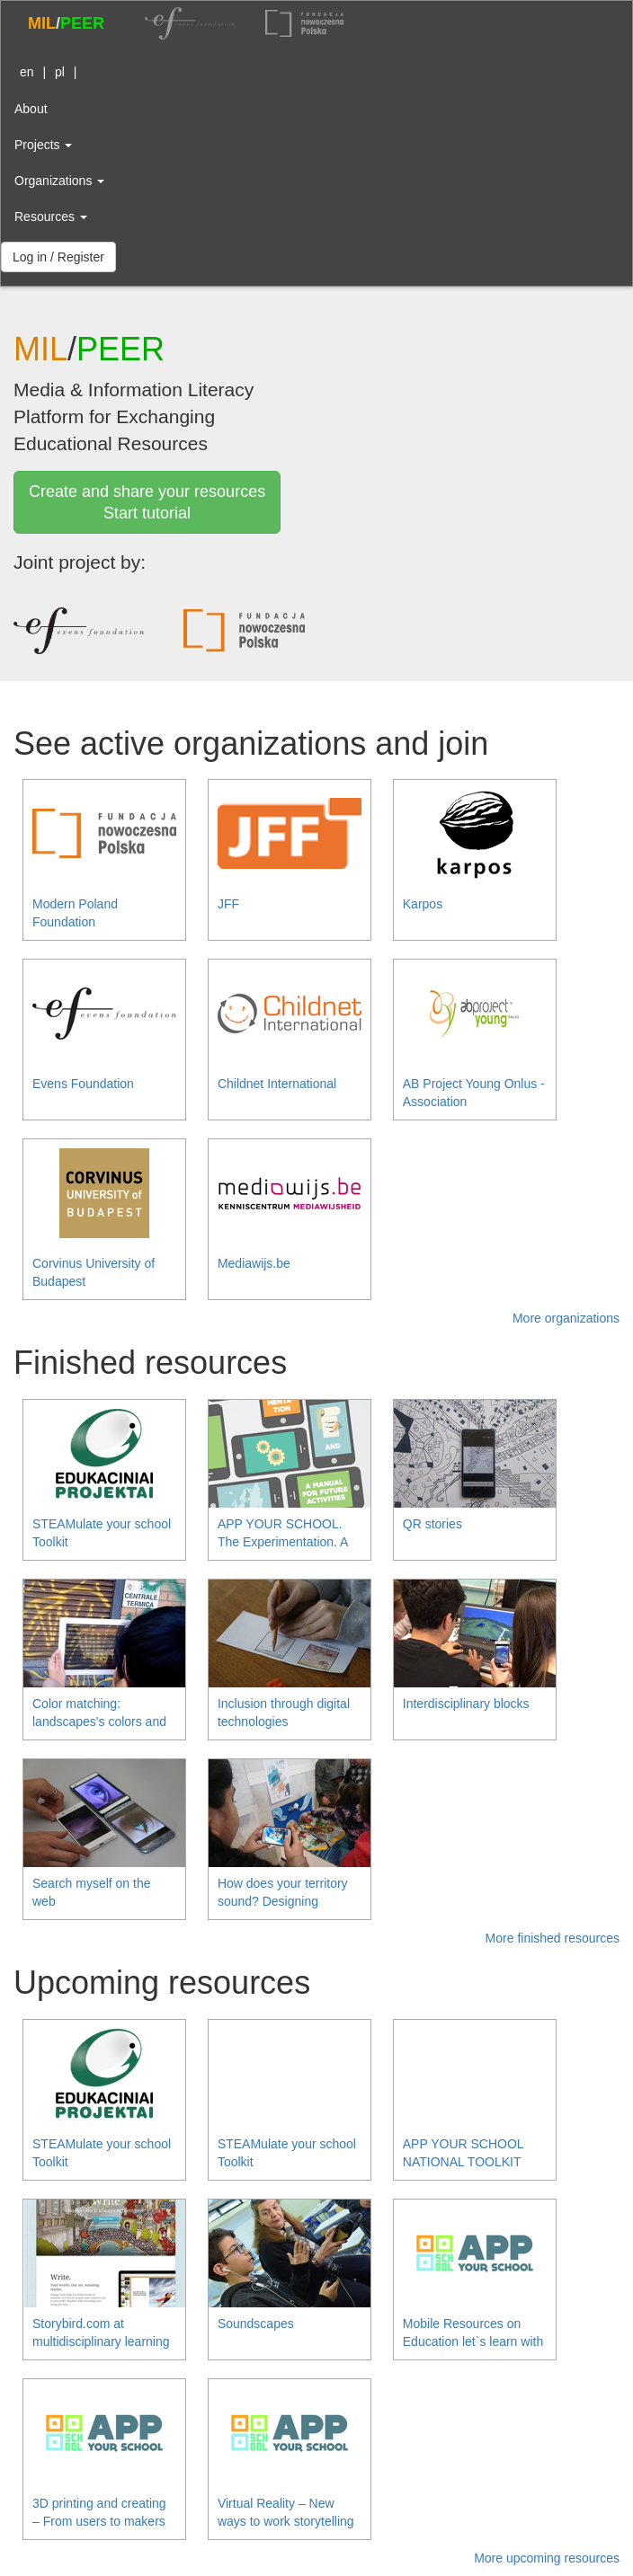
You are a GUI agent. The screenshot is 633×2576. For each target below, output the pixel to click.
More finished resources (553, 1938)
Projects (43, 144)
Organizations (59, 180)
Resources (50, 216)
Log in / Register (58, 257)
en (27, 72)
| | (45, 72)
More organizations (566, 1318)
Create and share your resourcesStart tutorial (147, 502)
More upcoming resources (547, 2558)
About (31, 109)
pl (60, 72)
